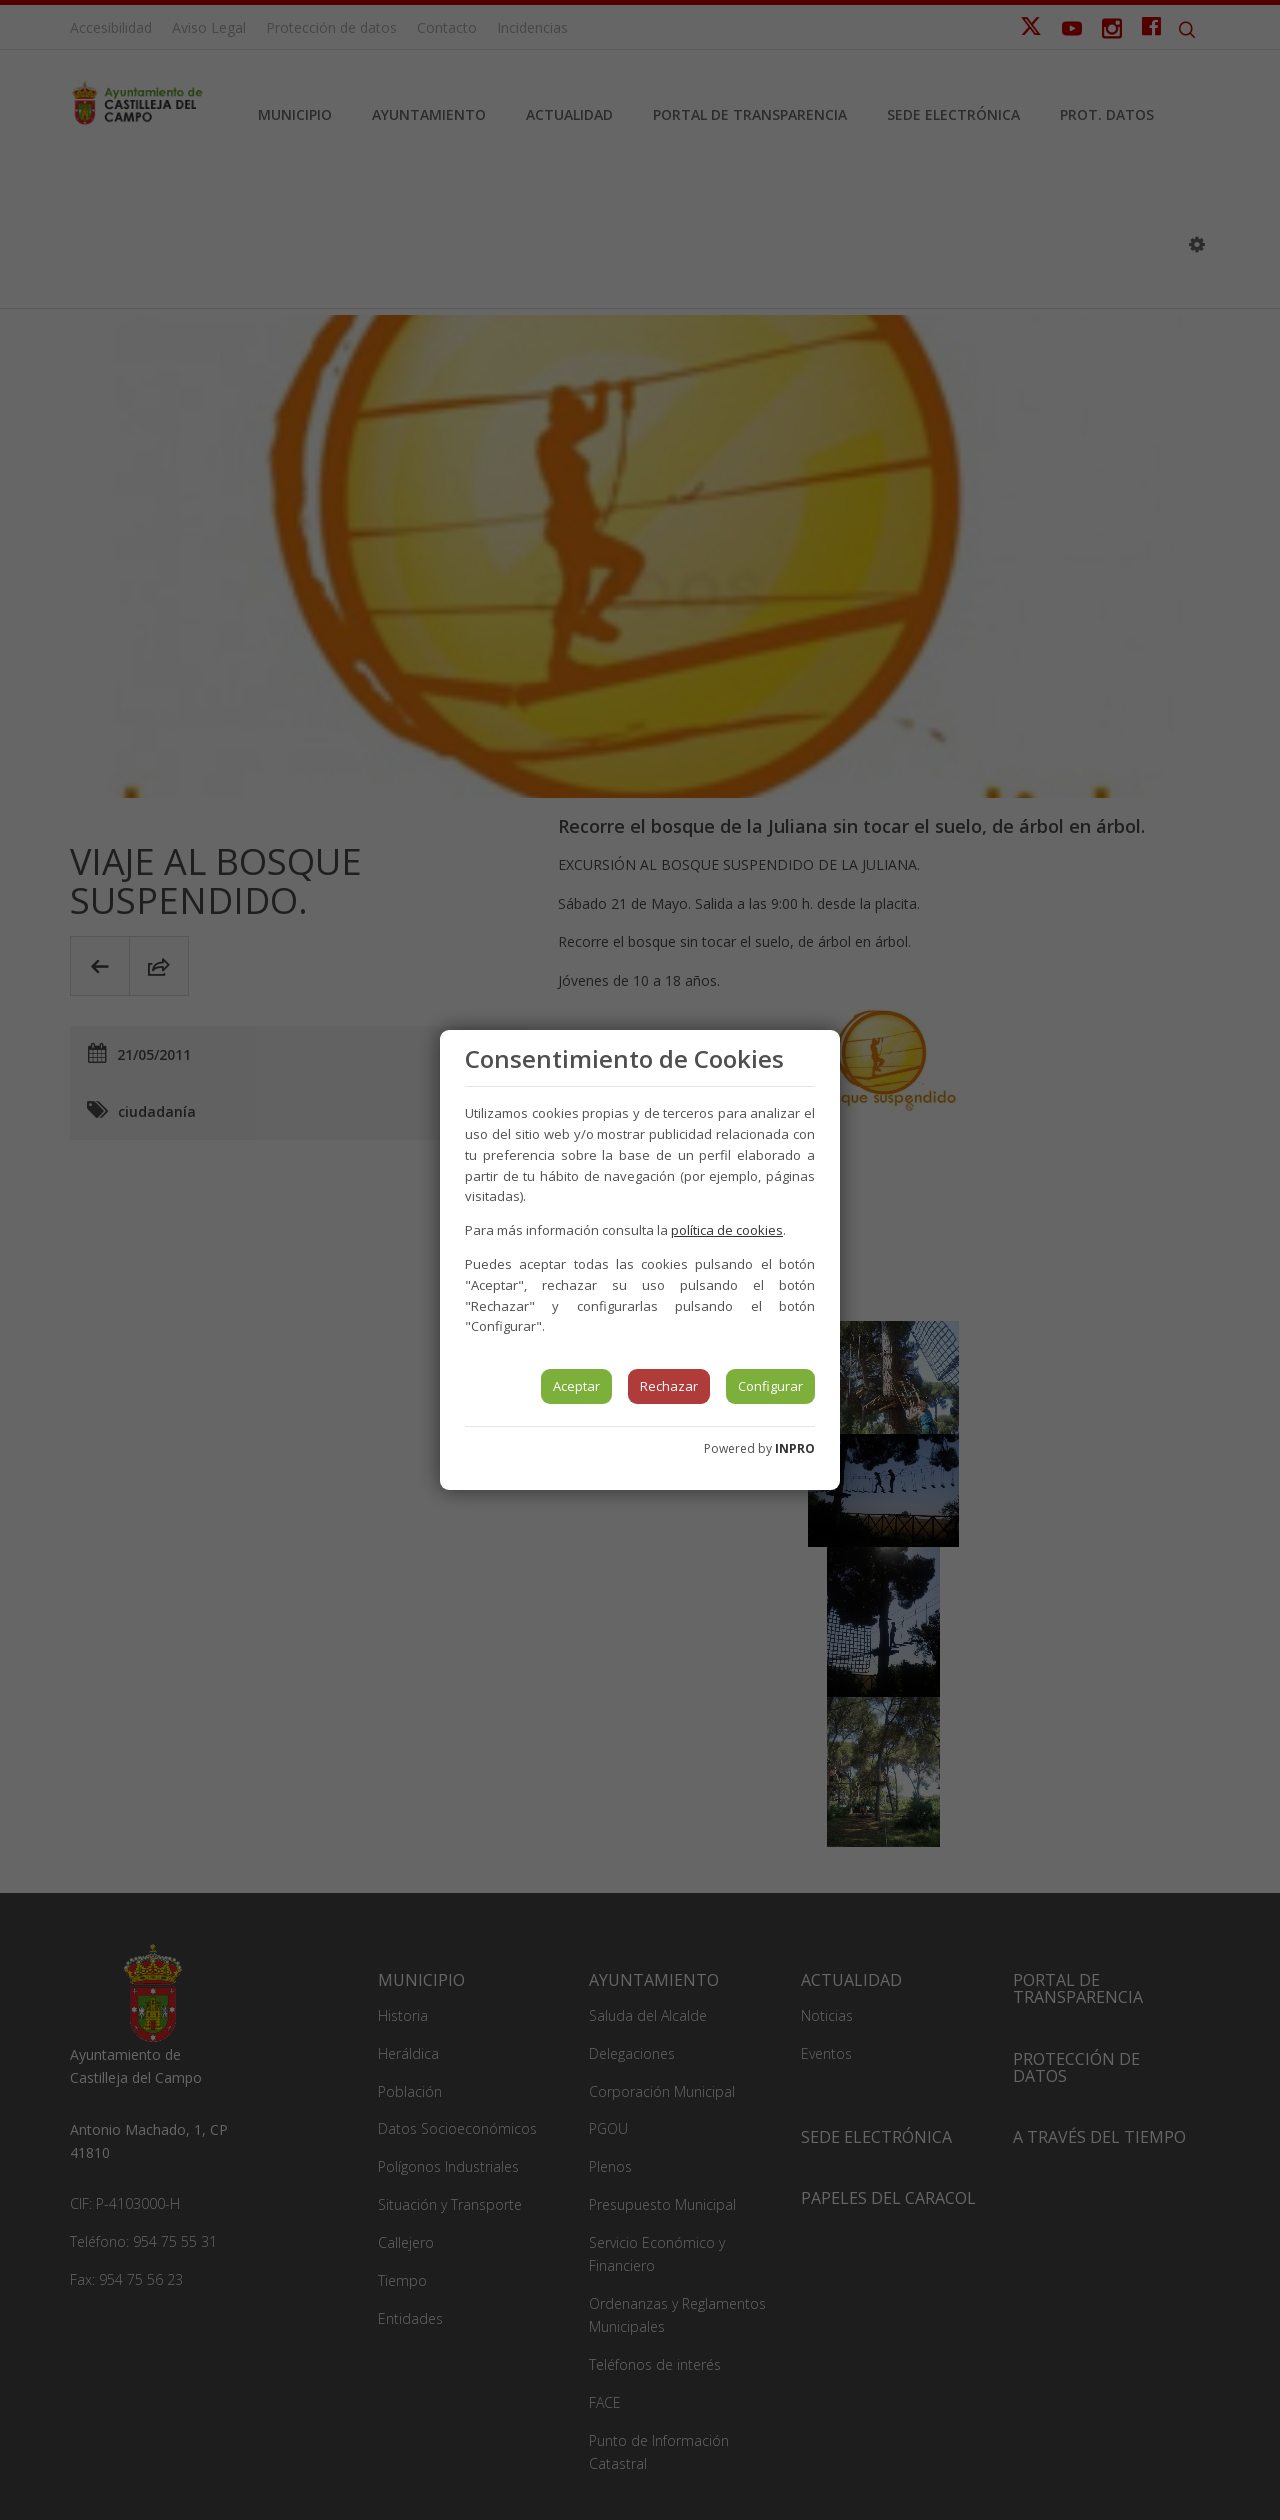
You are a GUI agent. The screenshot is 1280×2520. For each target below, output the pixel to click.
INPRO (795, 1448)
